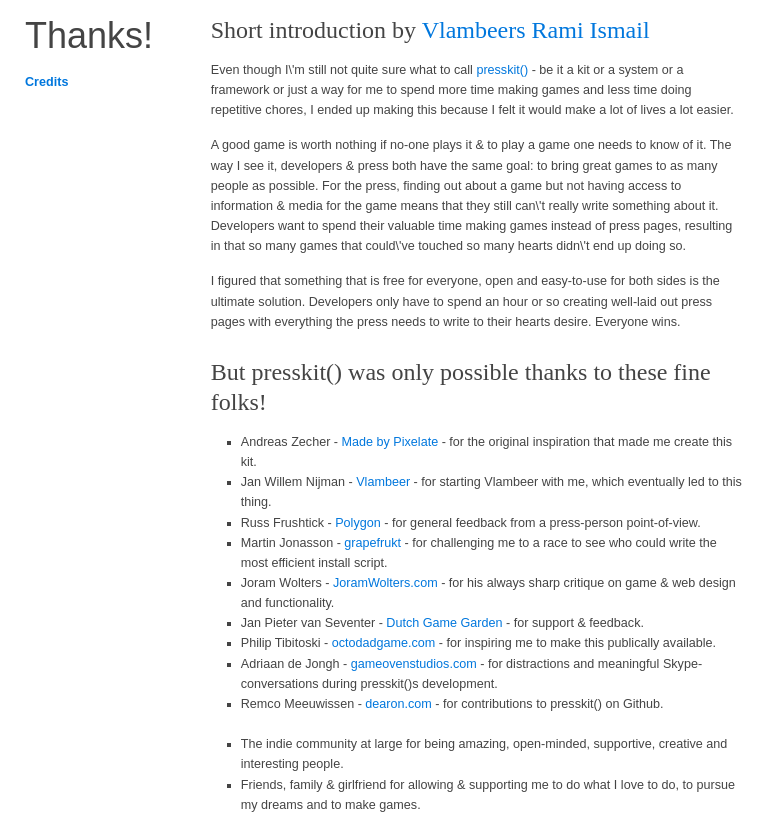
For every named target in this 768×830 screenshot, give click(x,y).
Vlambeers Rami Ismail (536, 30)
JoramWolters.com (385, 583)
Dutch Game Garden (444, 623)
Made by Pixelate (390, 442)
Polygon (358, 523)
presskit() (502, 70)
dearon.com (398, 704)
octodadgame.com (384, 643)
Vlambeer (383, 482)
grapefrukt (372, 543)
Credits (46, 82)
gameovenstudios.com (414, 664)
